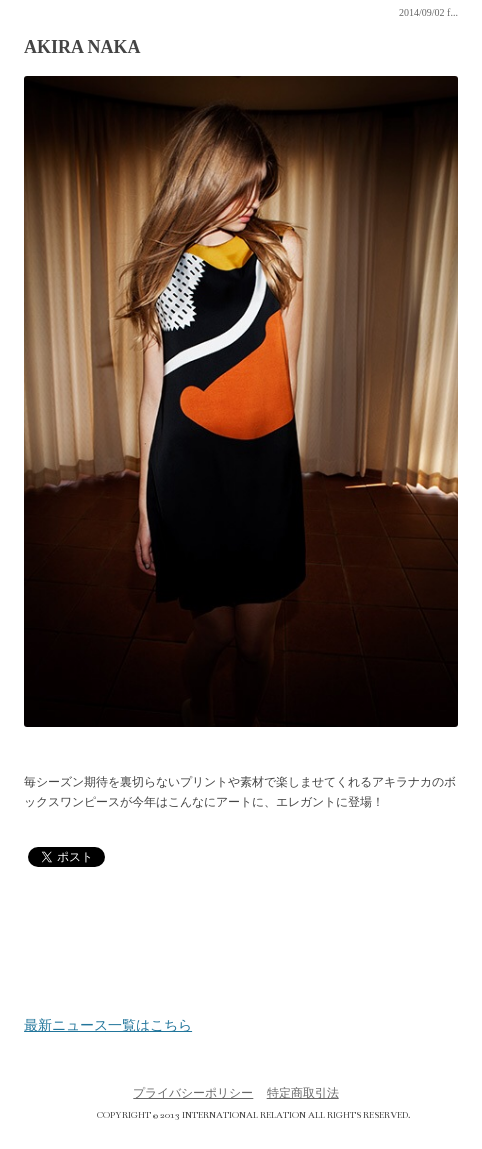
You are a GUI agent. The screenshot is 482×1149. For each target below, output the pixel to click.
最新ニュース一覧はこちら (108, 1026)
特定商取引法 (303, 1093)
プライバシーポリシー (193, 1093)
